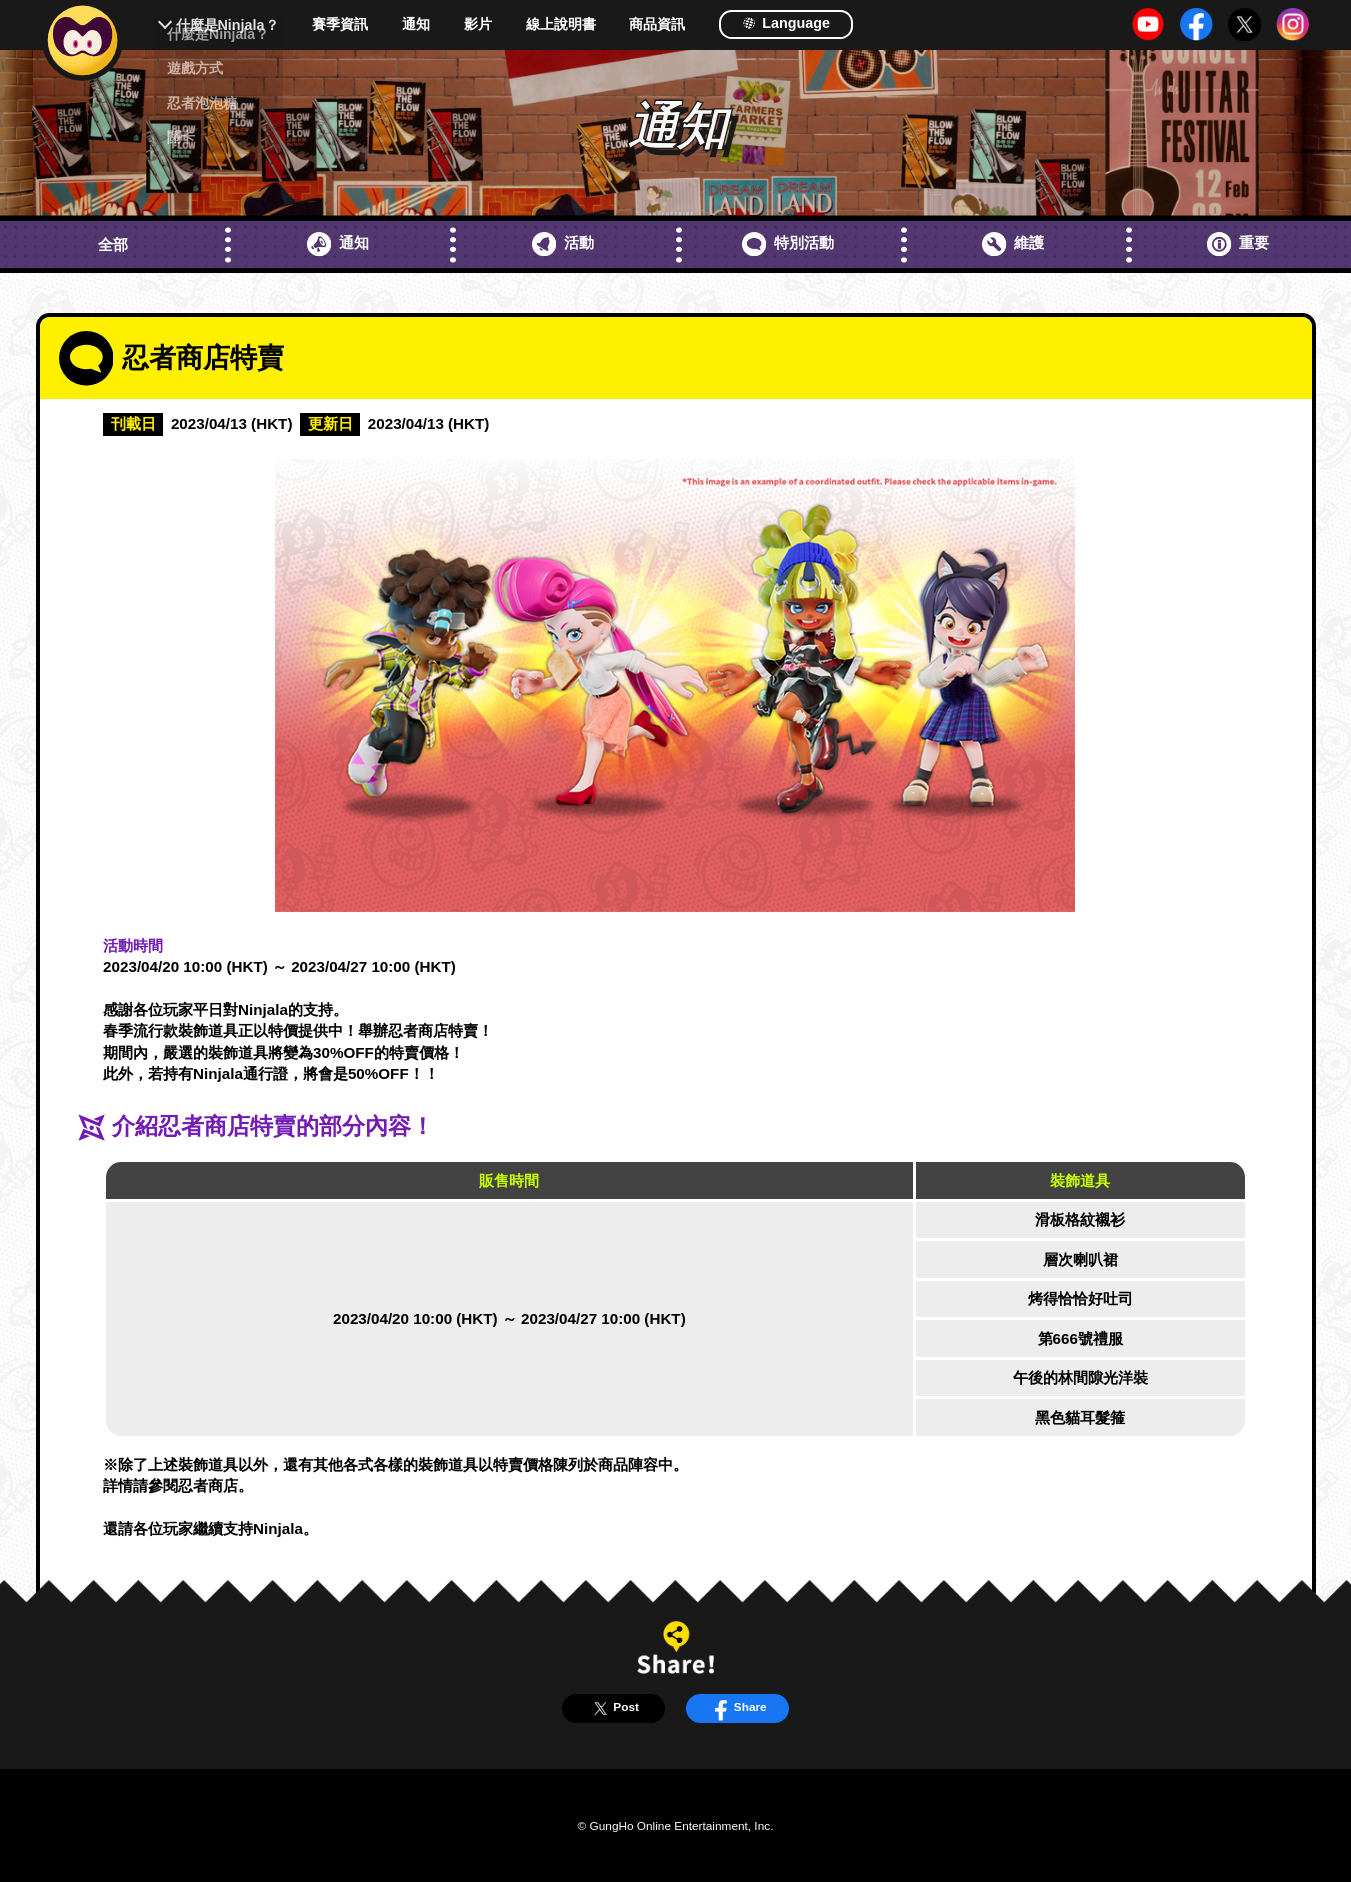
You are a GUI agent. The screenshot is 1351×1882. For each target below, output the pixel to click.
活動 (563, 244)
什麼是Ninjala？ (227, 25)
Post (613, 1708)
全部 (113, 244)
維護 (1013, 244)
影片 (478, 24)
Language (786, 23)
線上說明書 (561, 24)
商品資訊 (657, 24)
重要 (1238, 244)
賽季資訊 (340, 24)
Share (737, 1708)
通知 (416, 24)
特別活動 (788, 244)
